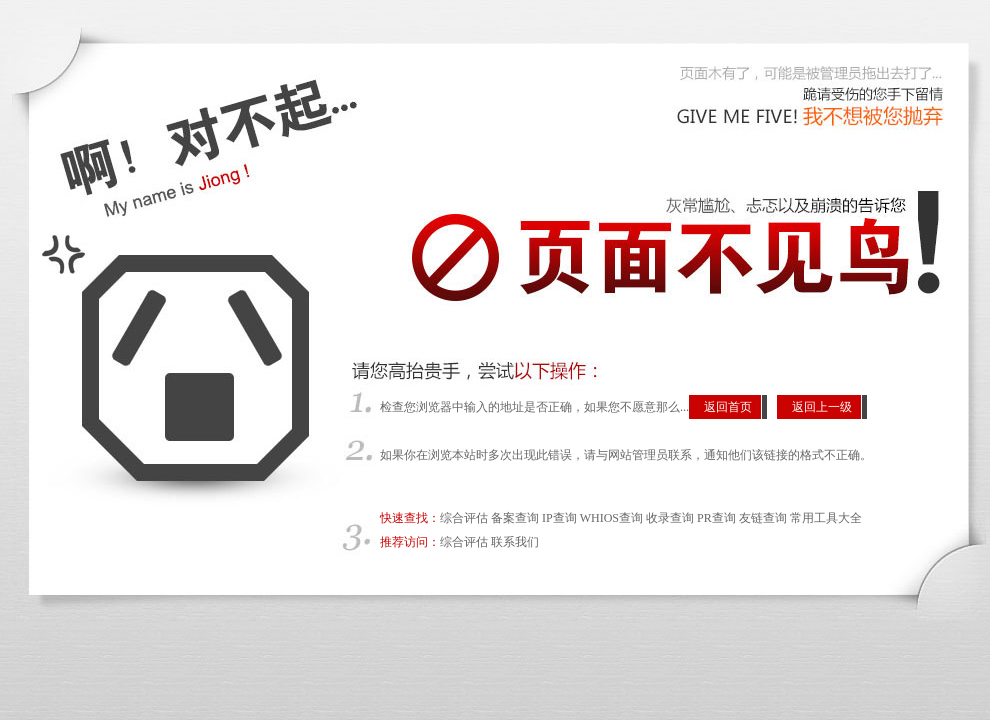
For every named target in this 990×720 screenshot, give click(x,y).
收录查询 (670, 518)
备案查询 (515, 518)
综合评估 (464, 518)
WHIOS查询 (611, 518)
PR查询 (716, 518)
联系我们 (515, 542)
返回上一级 (822, 407)
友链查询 (763, 518)
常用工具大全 (826, 518)
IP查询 (559, 518)
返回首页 (728, 407)
